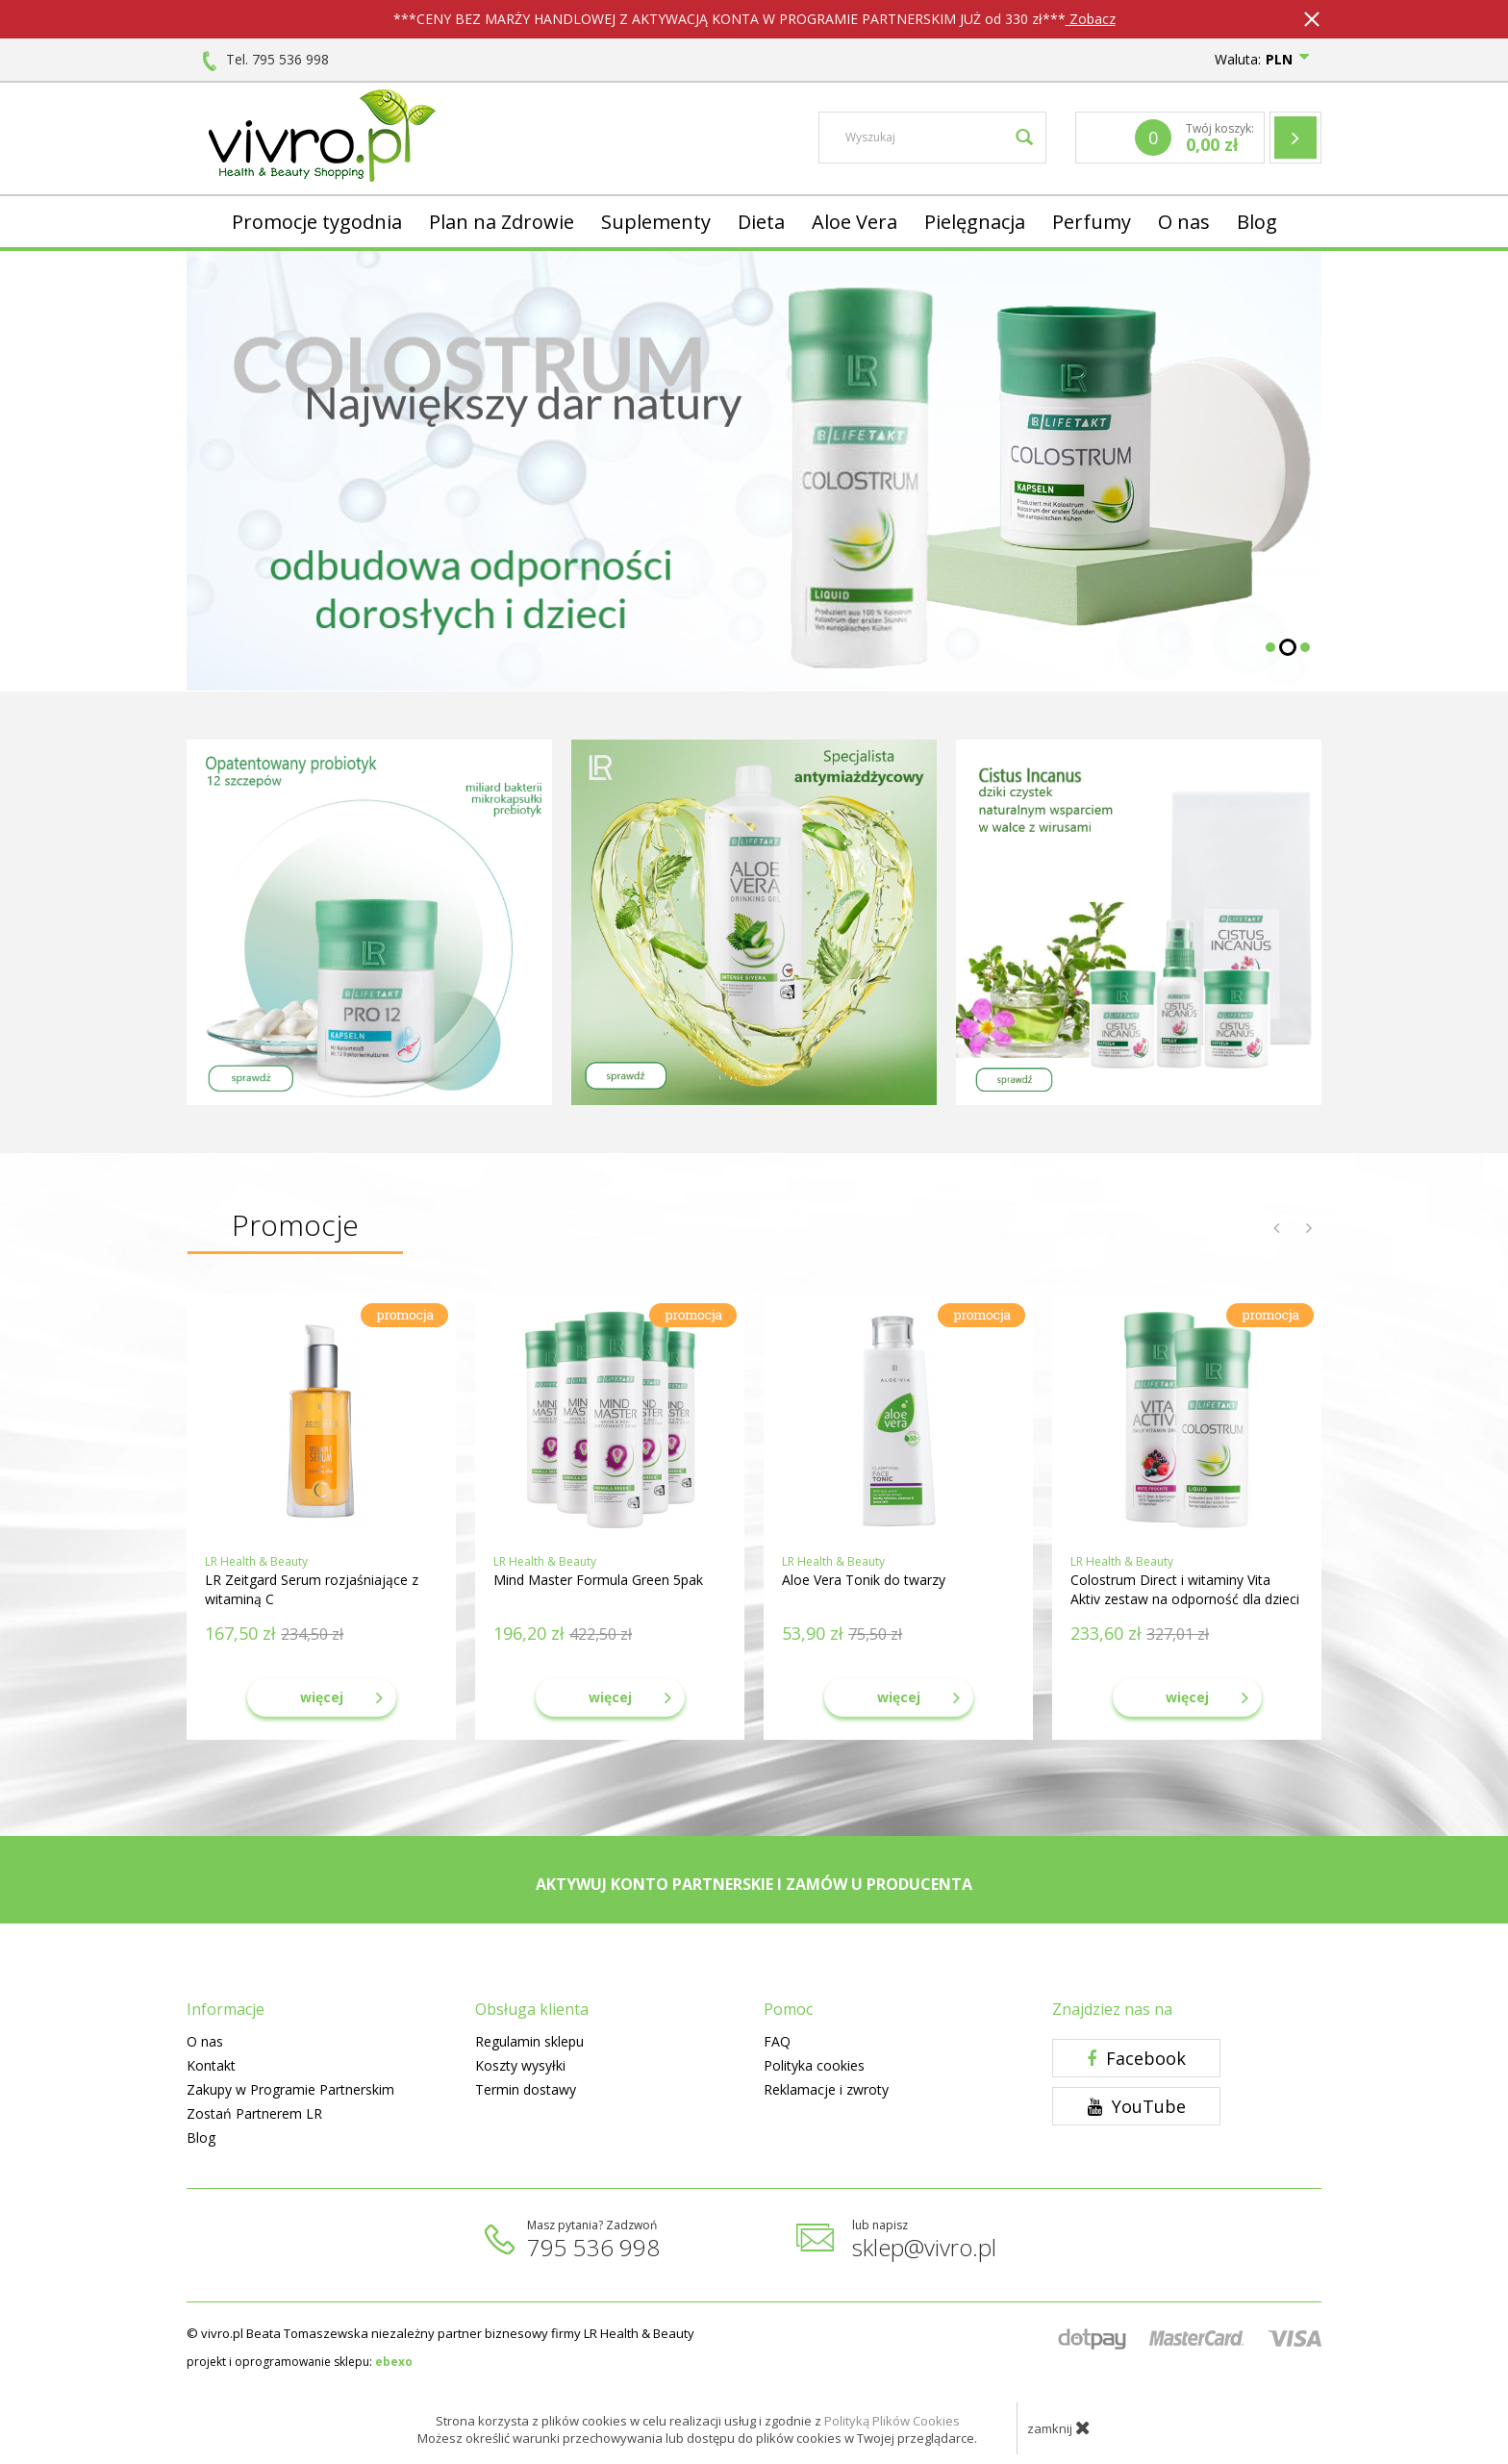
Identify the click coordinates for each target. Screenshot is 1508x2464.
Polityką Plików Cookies (892, 2420)
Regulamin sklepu (529, 2041)
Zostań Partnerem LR (254, 2113)
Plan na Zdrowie (501, 222)
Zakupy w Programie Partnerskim (290, 2089)
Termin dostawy (525, 2089)
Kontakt (211, 2065)
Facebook (1136, 2058)
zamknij (1059, 2427)
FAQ (777, 2041)
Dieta (761, 222)
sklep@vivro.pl (924, 2247)
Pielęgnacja (974, 222)
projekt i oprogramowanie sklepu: (300, 2361)
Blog (1257, 222)
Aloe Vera (854, 222)
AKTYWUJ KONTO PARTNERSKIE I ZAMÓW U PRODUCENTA (754, 1884)
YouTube (1137, 2106)
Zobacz (1091, 19)
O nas (1184, 222)
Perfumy (1091, 222)
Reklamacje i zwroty (826, 2089)
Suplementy (656, 222)
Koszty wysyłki (520, 2065)
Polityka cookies (814, 2065)
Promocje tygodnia (317, 222)
